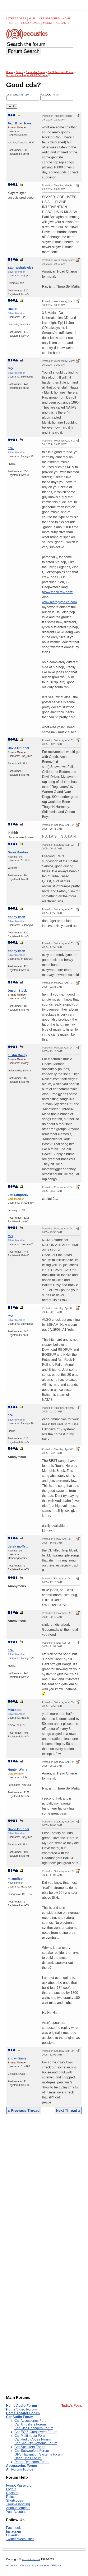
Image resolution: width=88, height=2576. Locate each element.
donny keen (16, 917)
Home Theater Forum (23, 2413)
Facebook (13, 2528)
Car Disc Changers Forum (33, 2428)
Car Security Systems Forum (35, 2443)
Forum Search (24, 51)
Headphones (30, 22)
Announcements (18, 2508)
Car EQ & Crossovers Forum (35, 2432)
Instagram (13, 2531)
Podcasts (62, 22)
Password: (56, 96)
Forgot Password (18, 2485)
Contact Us (27, 2565)
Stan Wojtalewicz (20, 267)
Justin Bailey (17, 1055)
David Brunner (18, 748)
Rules (10, 2496)
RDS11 (13, 309)
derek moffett (18, 1546)
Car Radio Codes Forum (32, 2439)
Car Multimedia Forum (30, 2435)
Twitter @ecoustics (20, 2539)
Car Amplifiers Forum (30, 2424)
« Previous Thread (24, 2110)
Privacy (57, 2565)
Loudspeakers (49, 18)
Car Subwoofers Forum (31, 2450)
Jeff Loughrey (18, 1194)
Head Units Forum (28, 2458)
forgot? (56, 94)
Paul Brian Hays (20, 123)
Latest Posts (16, 18)
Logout (11, 2489)
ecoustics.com (31, 2559)
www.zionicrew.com (57, 592)
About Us (12, 2565)
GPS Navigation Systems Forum (38, 2454)
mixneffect (15, 1878)
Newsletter (43, 2565)
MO (10, 368)
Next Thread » (68, 2110)
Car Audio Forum (19, 2417)
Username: (22, 96)
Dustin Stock (17, 990)
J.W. (11, 448)
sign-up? (24, 94)
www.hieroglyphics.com (59, 602)
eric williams (17, 2058)
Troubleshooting (18, 2504)
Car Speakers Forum (30, 2447)
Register (12, 2493)
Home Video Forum (21, 2409)
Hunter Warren (18, 1769)
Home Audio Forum (21, 2405)
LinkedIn (12, 2535)
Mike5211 (15, 1710)
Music (47, 22)
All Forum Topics (19, 2469)
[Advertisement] (44, 2255)
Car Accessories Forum (31, 2420)
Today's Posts (71, 2405)
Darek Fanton (18, 852)
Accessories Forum (21, 2465)
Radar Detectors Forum (31, 2462)
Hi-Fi (32, 18)
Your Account (16, 2511)
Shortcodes (14, 2500)
